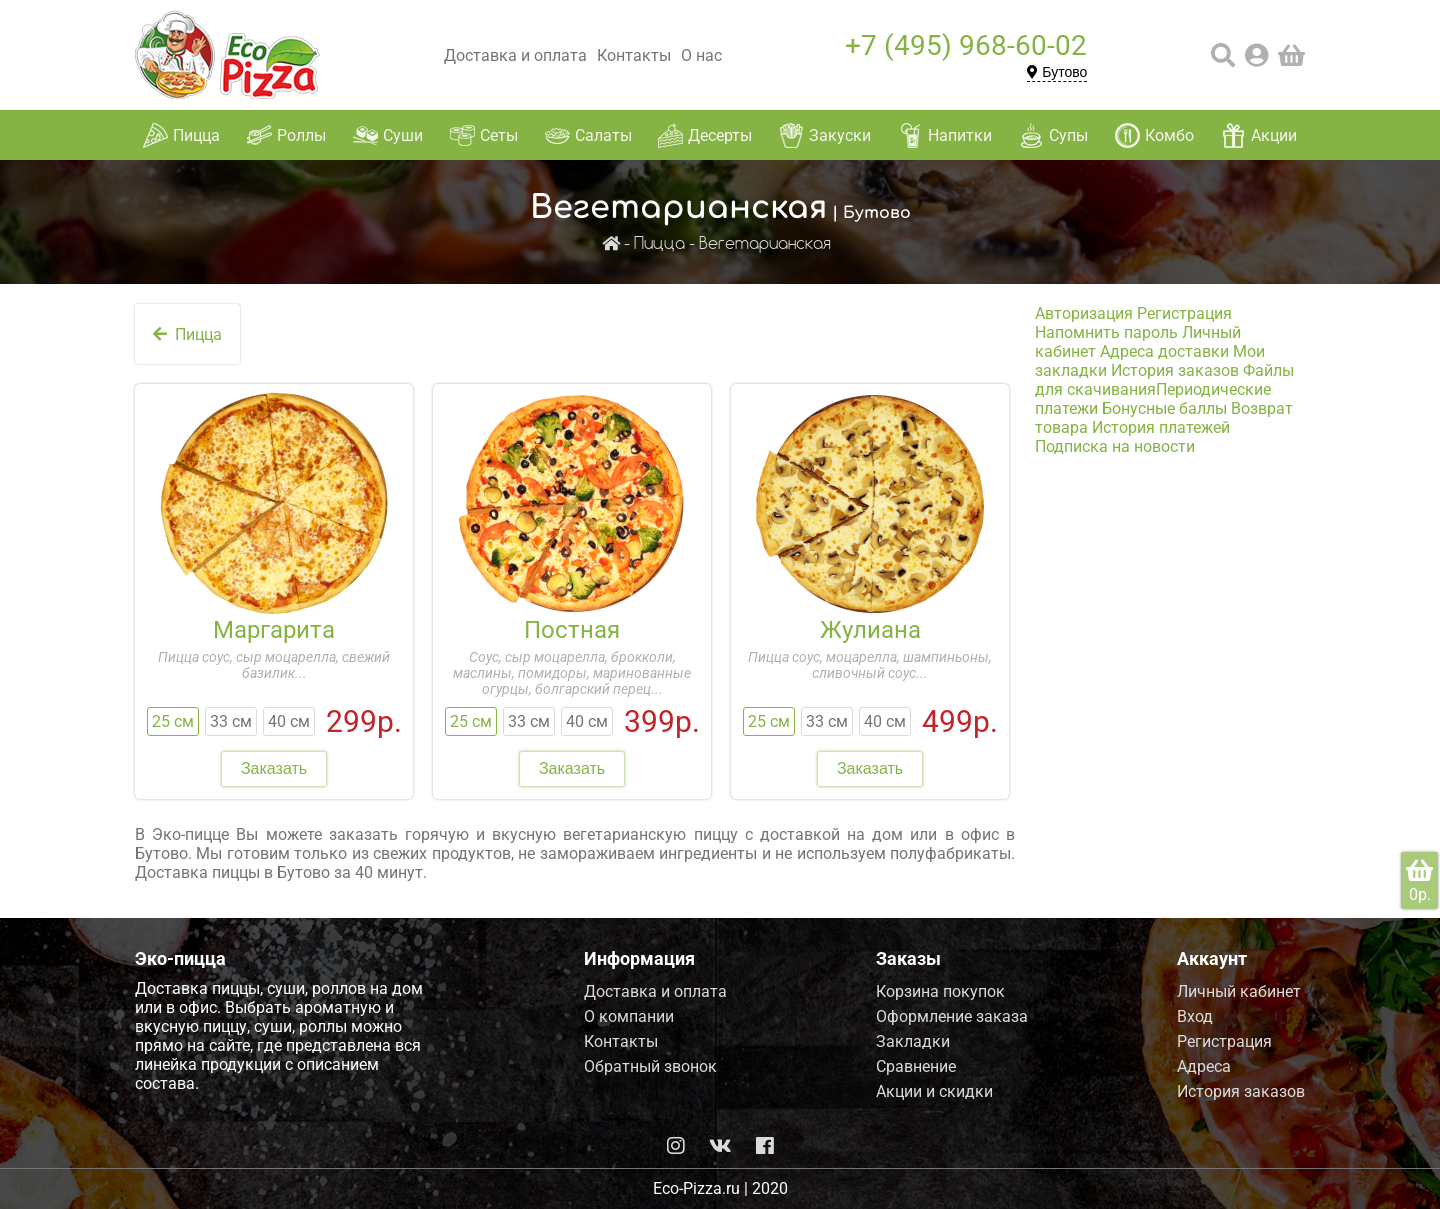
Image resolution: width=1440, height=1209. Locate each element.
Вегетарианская (765, 244)
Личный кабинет (1239, 991)
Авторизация (1084, 313)
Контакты (634, 55)
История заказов (1175, 370)
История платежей (1161, 427)
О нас (701, 55)
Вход (1195, 1016)
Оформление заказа (952, 1016)
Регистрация (1184, 313)
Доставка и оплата (515, 55)
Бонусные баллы (1164, 408)
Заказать (274, 768)
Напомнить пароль (1106, 332)
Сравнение (916, 1066)
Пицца (659, 244)
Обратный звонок (650, 1066)
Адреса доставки (1164, 351)
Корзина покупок (940, 991)
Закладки (913, 1041)
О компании (629, 1016)
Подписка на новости (1115, 446)
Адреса (1204, 1066)
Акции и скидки (934, 1091)
